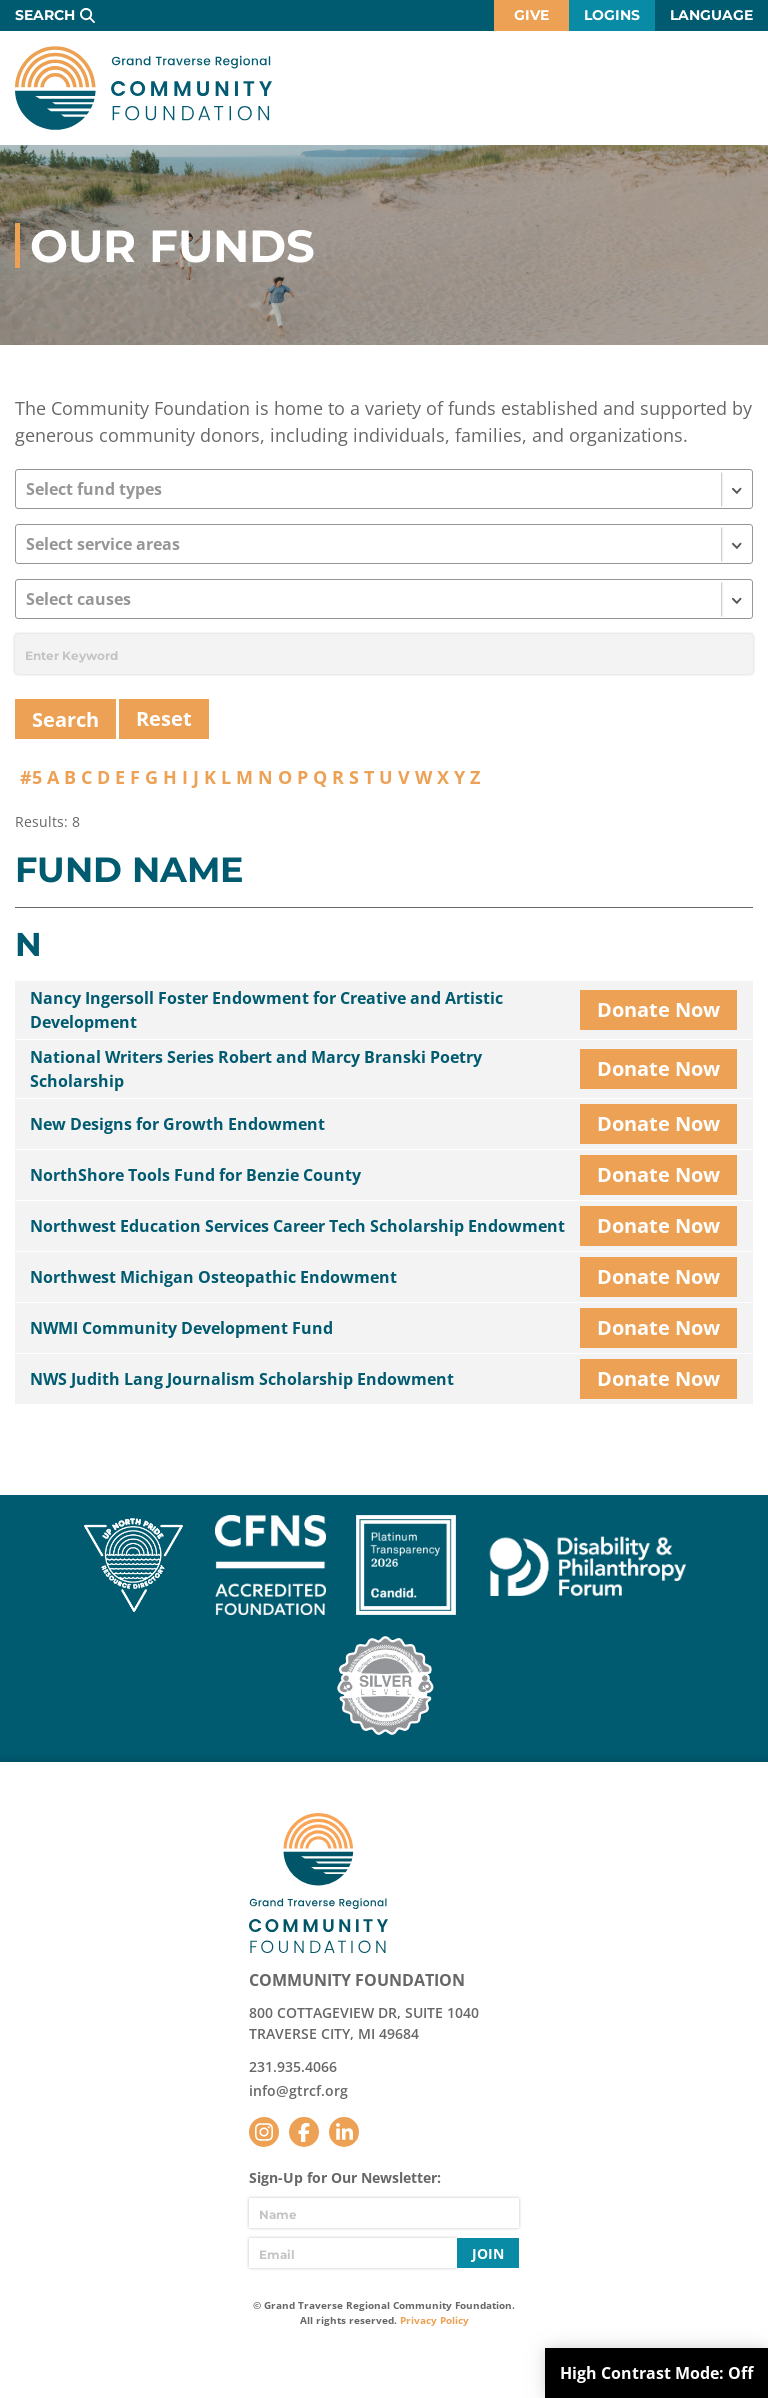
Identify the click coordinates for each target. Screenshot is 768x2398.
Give (531, 15)
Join (488, 2253)
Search (45, 15)
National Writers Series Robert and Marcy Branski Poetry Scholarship (256, 1069)
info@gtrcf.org (298, 2090)
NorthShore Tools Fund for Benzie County (195, 1175)
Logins (612, 15)
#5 (31, 777)
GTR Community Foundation (143, 88)
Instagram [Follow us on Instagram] (264, 2132)
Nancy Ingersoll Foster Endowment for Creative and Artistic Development (266, 1010)
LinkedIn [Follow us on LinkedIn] (344, 2132)
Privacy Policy (434, 2320)
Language (711, 15)
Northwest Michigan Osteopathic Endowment (213, 1277)
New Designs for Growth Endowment (177, 1124)
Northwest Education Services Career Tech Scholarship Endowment (297, 1226)
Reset (164, 718)
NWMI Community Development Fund (181, 1328)
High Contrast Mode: (656, 2373)
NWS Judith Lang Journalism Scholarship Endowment (242, 1379)
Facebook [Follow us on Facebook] (304, 2132)
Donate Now (658, 1009)
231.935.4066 (293, 2066)
